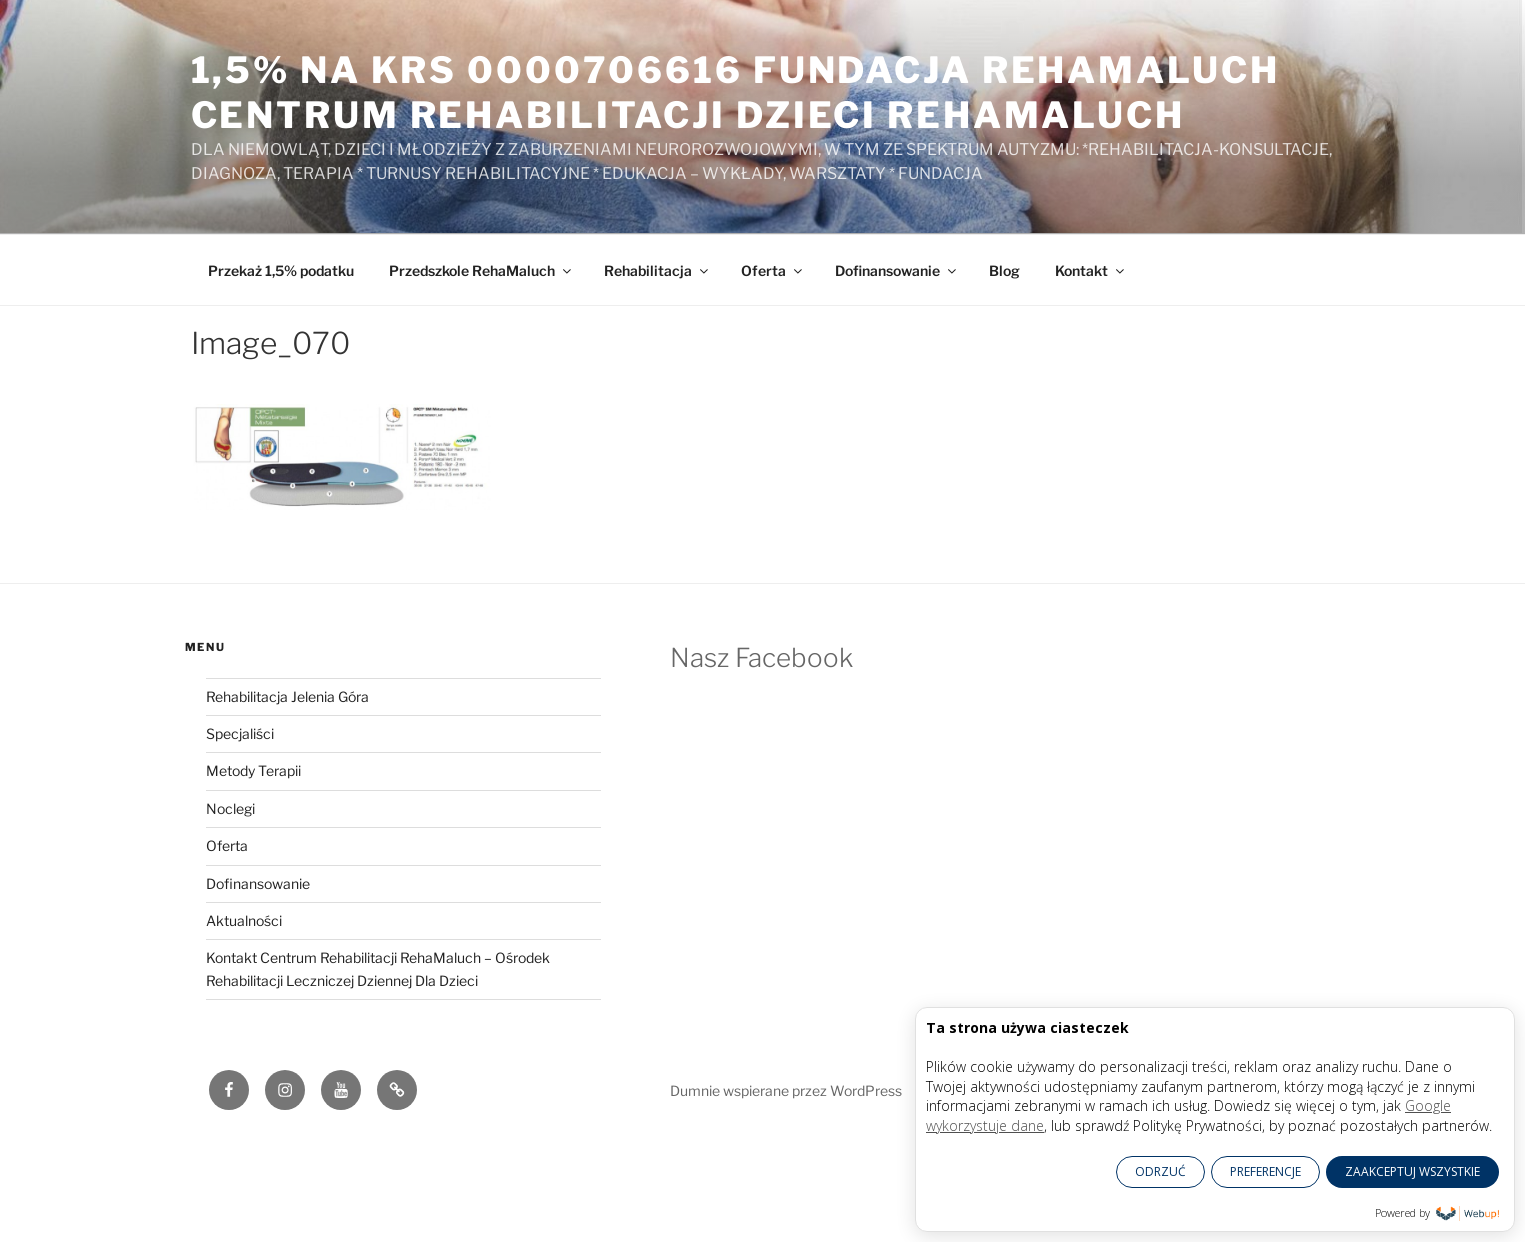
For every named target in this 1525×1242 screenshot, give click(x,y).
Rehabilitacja (657, 270)
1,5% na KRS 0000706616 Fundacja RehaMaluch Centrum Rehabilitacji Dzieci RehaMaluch (735, 92)
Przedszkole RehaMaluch (481, 270)
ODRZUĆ (1160, 1171)
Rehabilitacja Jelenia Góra (287, 696)
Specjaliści (240, 733)
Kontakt (1091, 270)
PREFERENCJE (1265, 1171)
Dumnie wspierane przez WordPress (786, 1090)
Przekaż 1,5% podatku (281, 270)
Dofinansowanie (897, 270)
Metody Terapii (253, 770)
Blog (1004, 270)
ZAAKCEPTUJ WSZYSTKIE (1412, 1171)
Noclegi (230, 808)
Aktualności (244, 920)
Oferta (773, 270)
